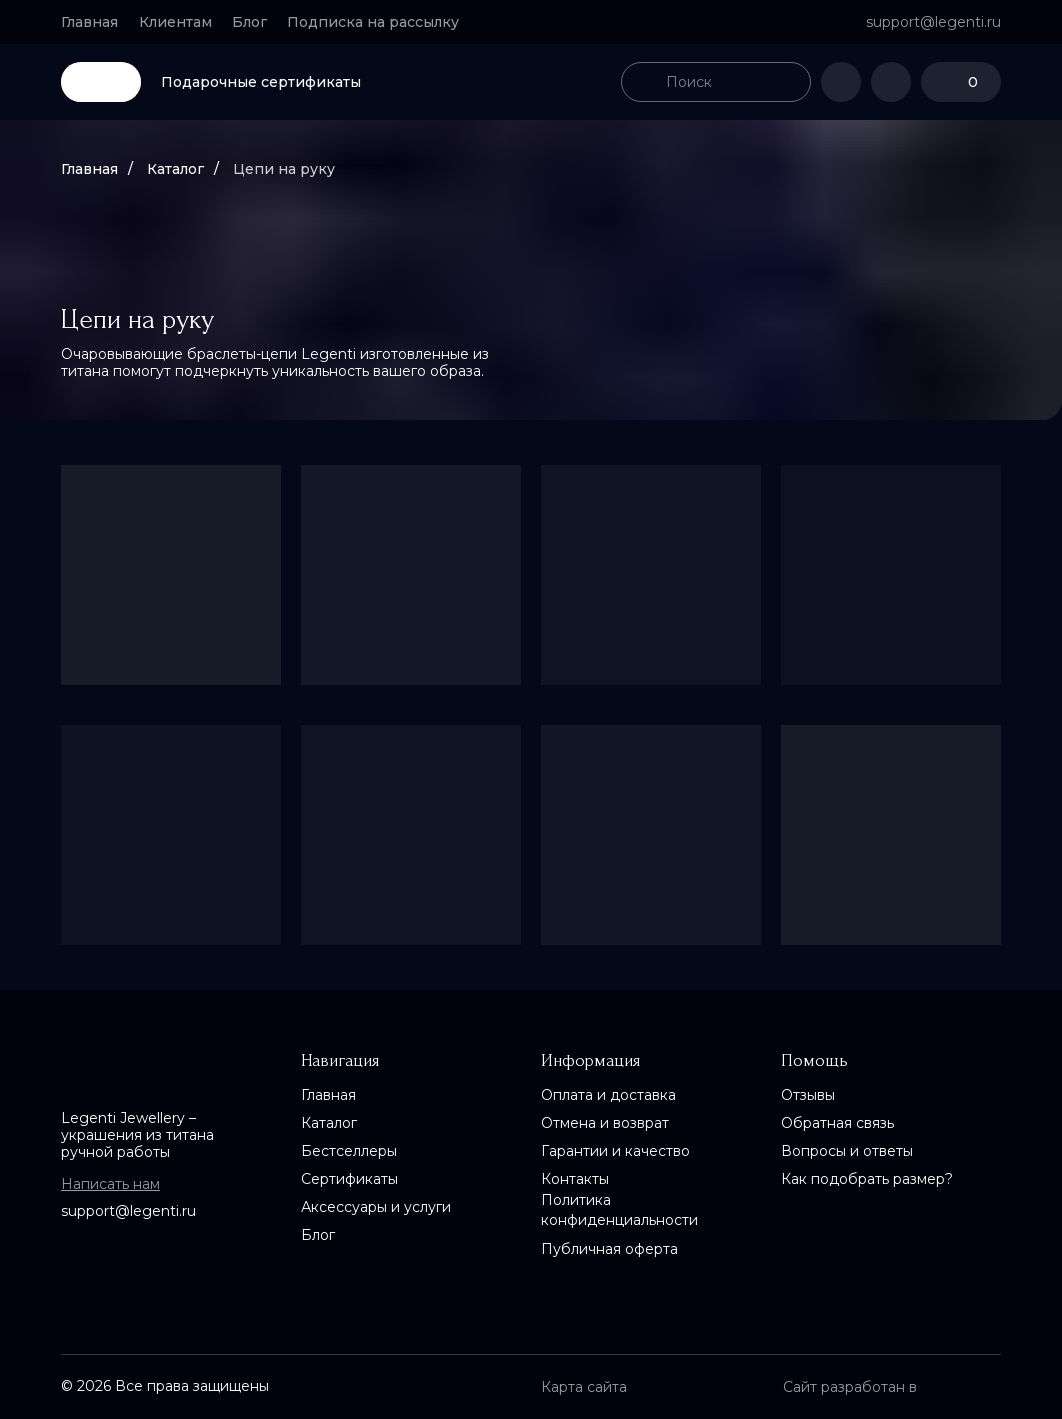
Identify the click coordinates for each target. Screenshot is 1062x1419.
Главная (89, 169)
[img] (531, 82)
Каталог (175, 169)
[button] (381, 22)
